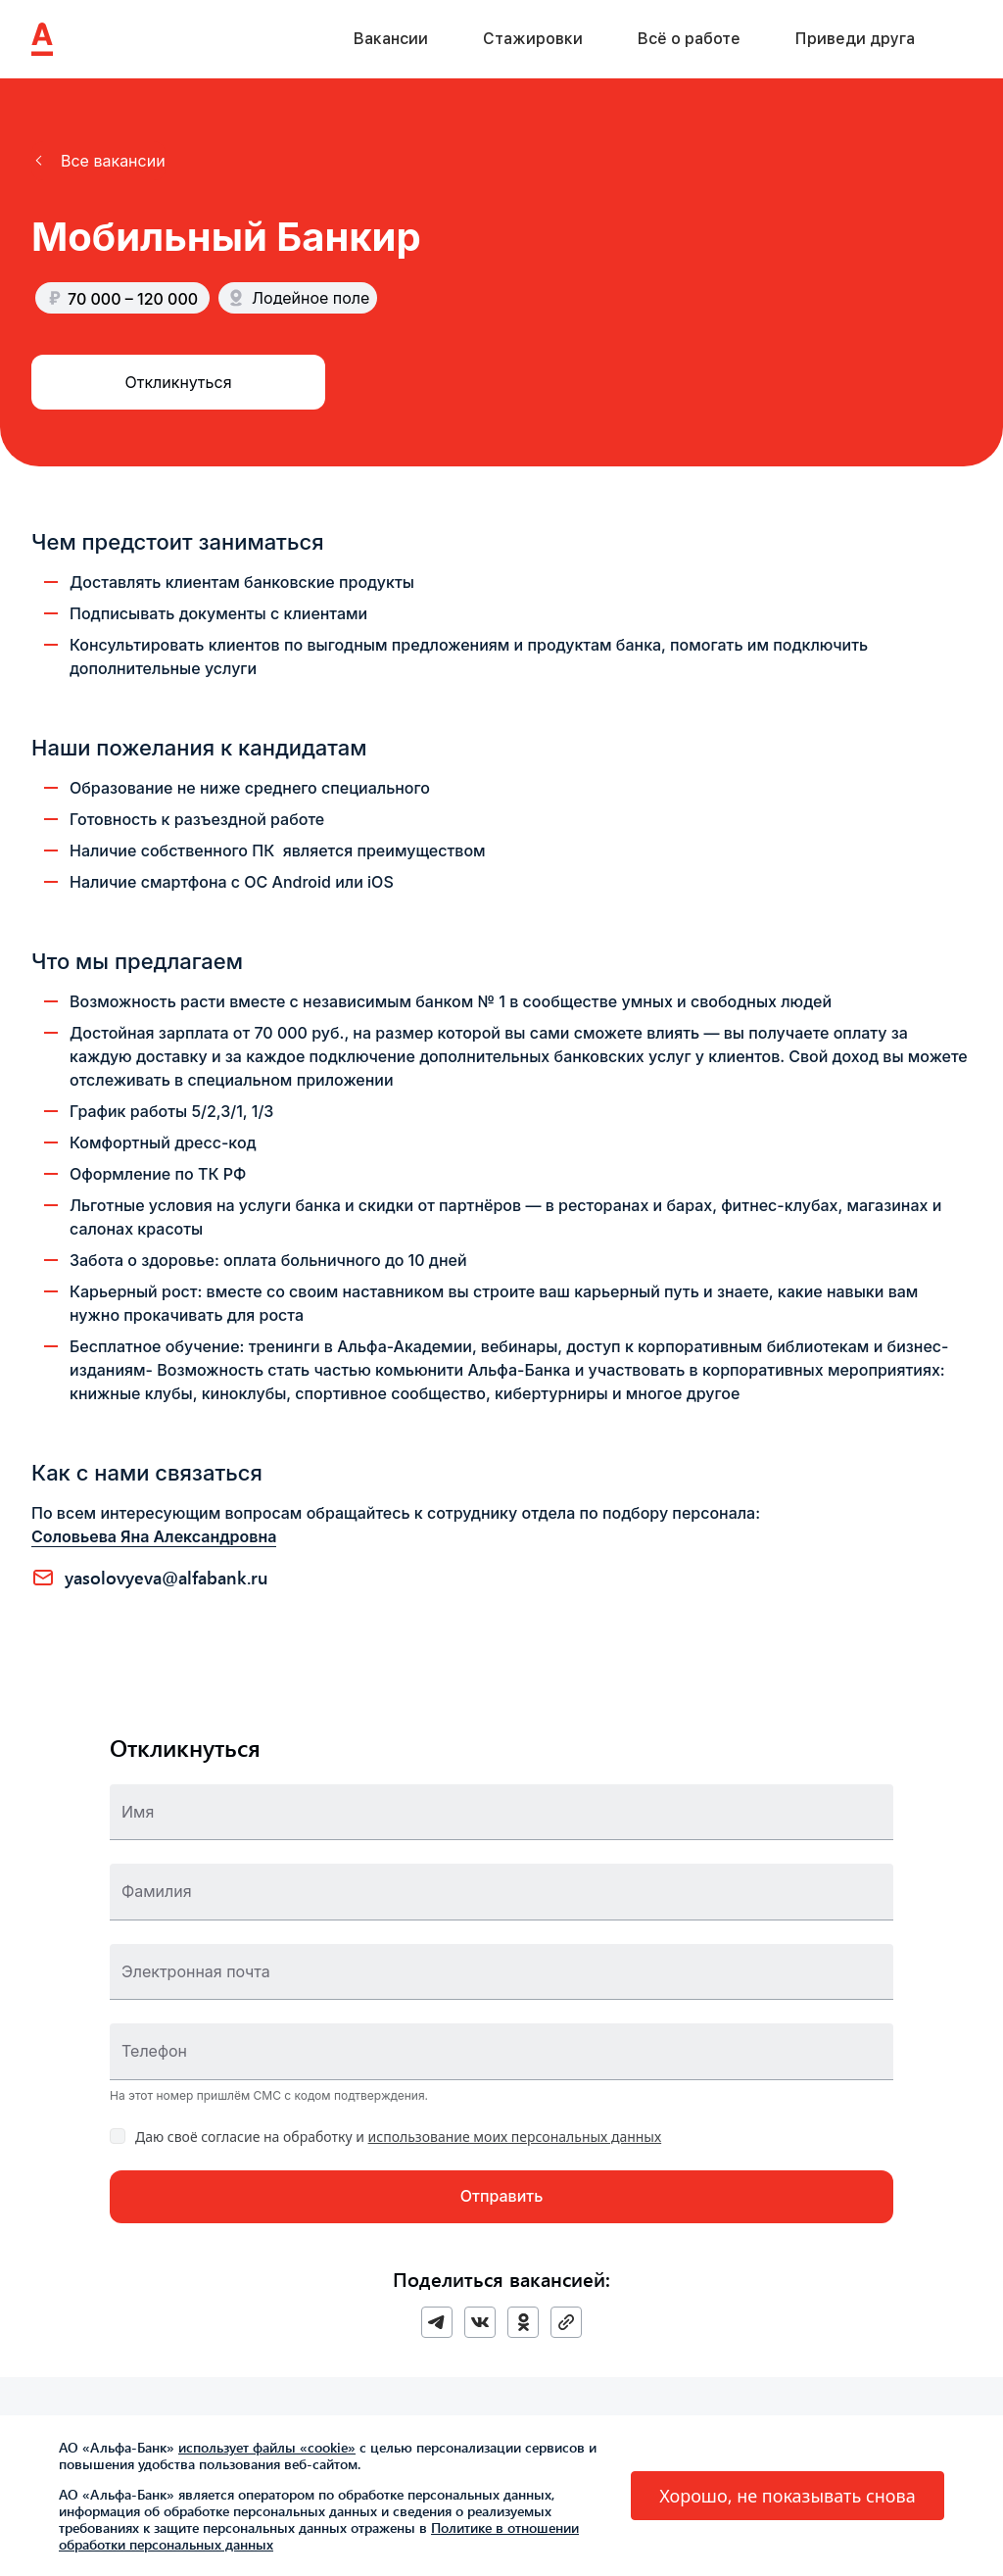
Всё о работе (689, 38)
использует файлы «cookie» (267, 2447)
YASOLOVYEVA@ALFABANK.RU (166, 1577)
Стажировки (533, 38)
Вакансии (391, 38)
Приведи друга (855, 38)
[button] (98, 160)
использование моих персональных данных (515, 2136)
